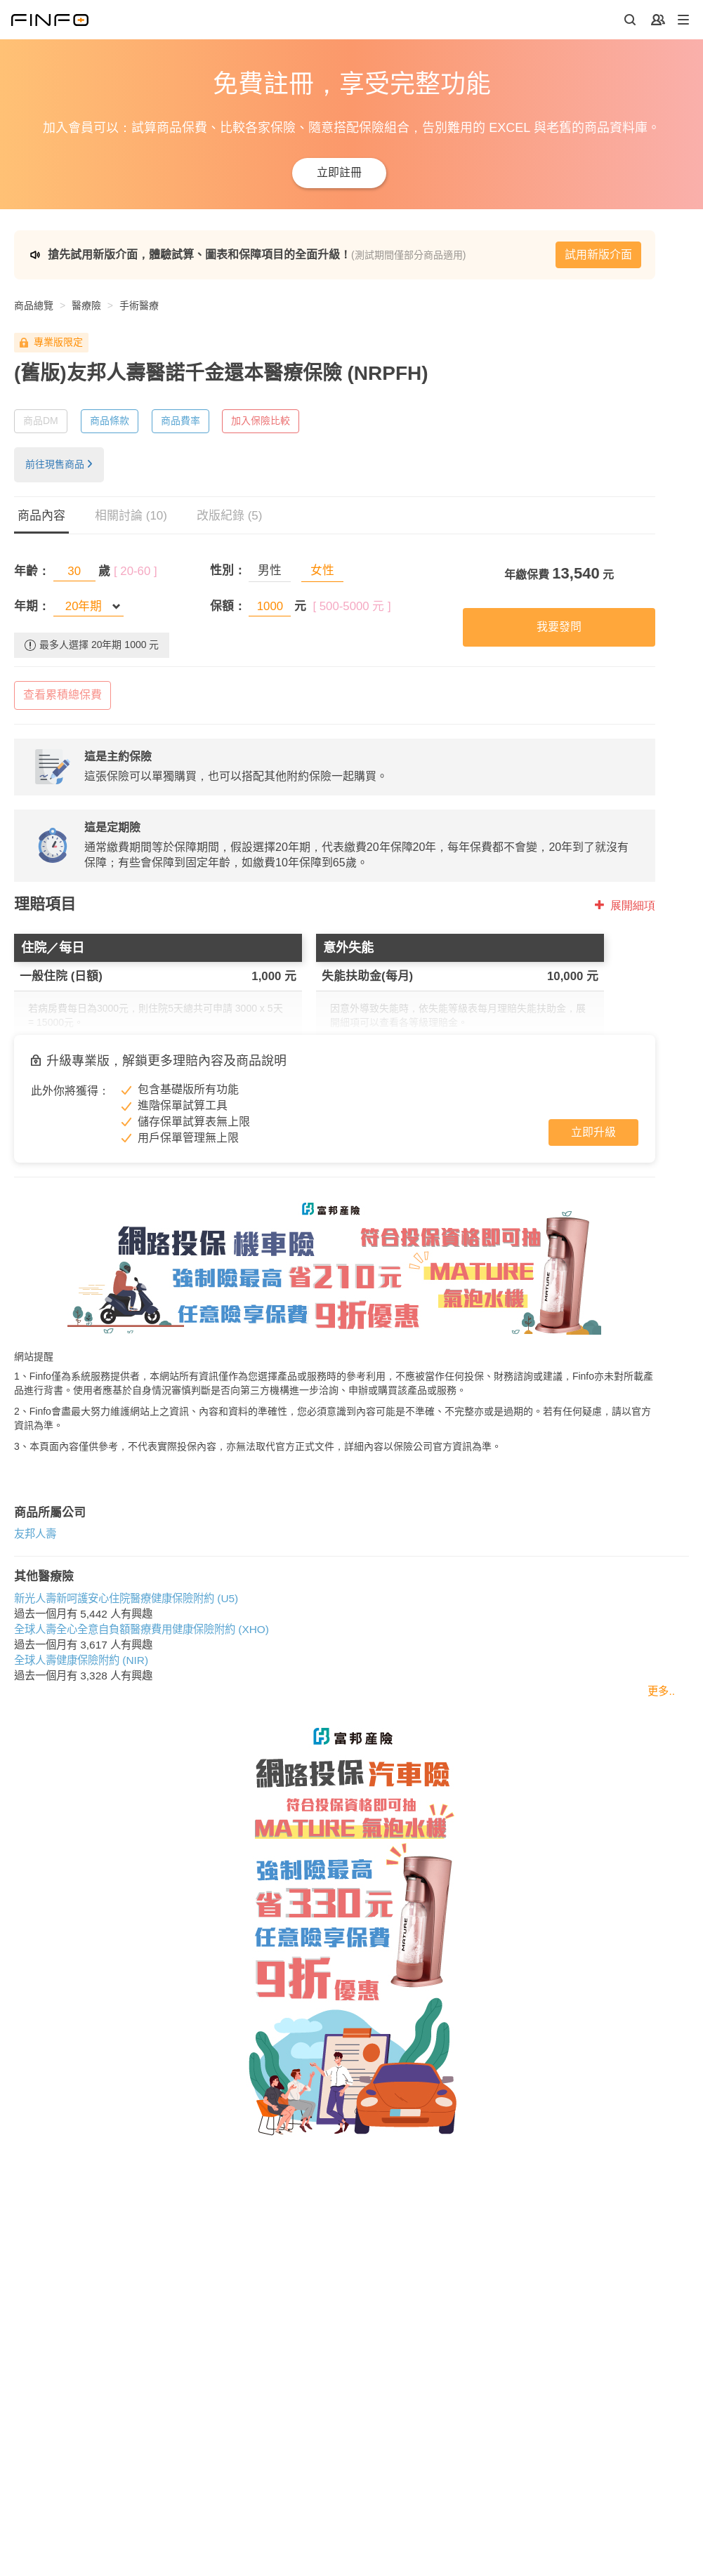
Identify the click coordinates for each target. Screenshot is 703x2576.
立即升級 (593, 1132)
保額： (228, 606)
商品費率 (180, 420)
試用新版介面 (598, 254)
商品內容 (41, 515)
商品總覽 (33, 305)
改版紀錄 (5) (230, 515)
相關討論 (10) (131, 515)
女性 (322, 570)
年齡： (32, 571)
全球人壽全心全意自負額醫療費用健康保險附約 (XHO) (141, 1629)
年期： (32, 606)
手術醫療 (139, 305)
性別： (228, 570)
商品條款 (109, 420)
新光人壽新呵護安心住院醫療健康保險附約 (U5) (126, 1598)
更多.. (661, 1691)
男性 (270, 570)
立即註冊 (339, 172)
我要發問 (559, 627)
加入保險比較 (260, 420)
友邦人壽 (35, 1534)
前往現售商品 (59, 464)
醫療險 (86, 305)
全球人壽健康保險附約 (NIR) (81, 1660)
